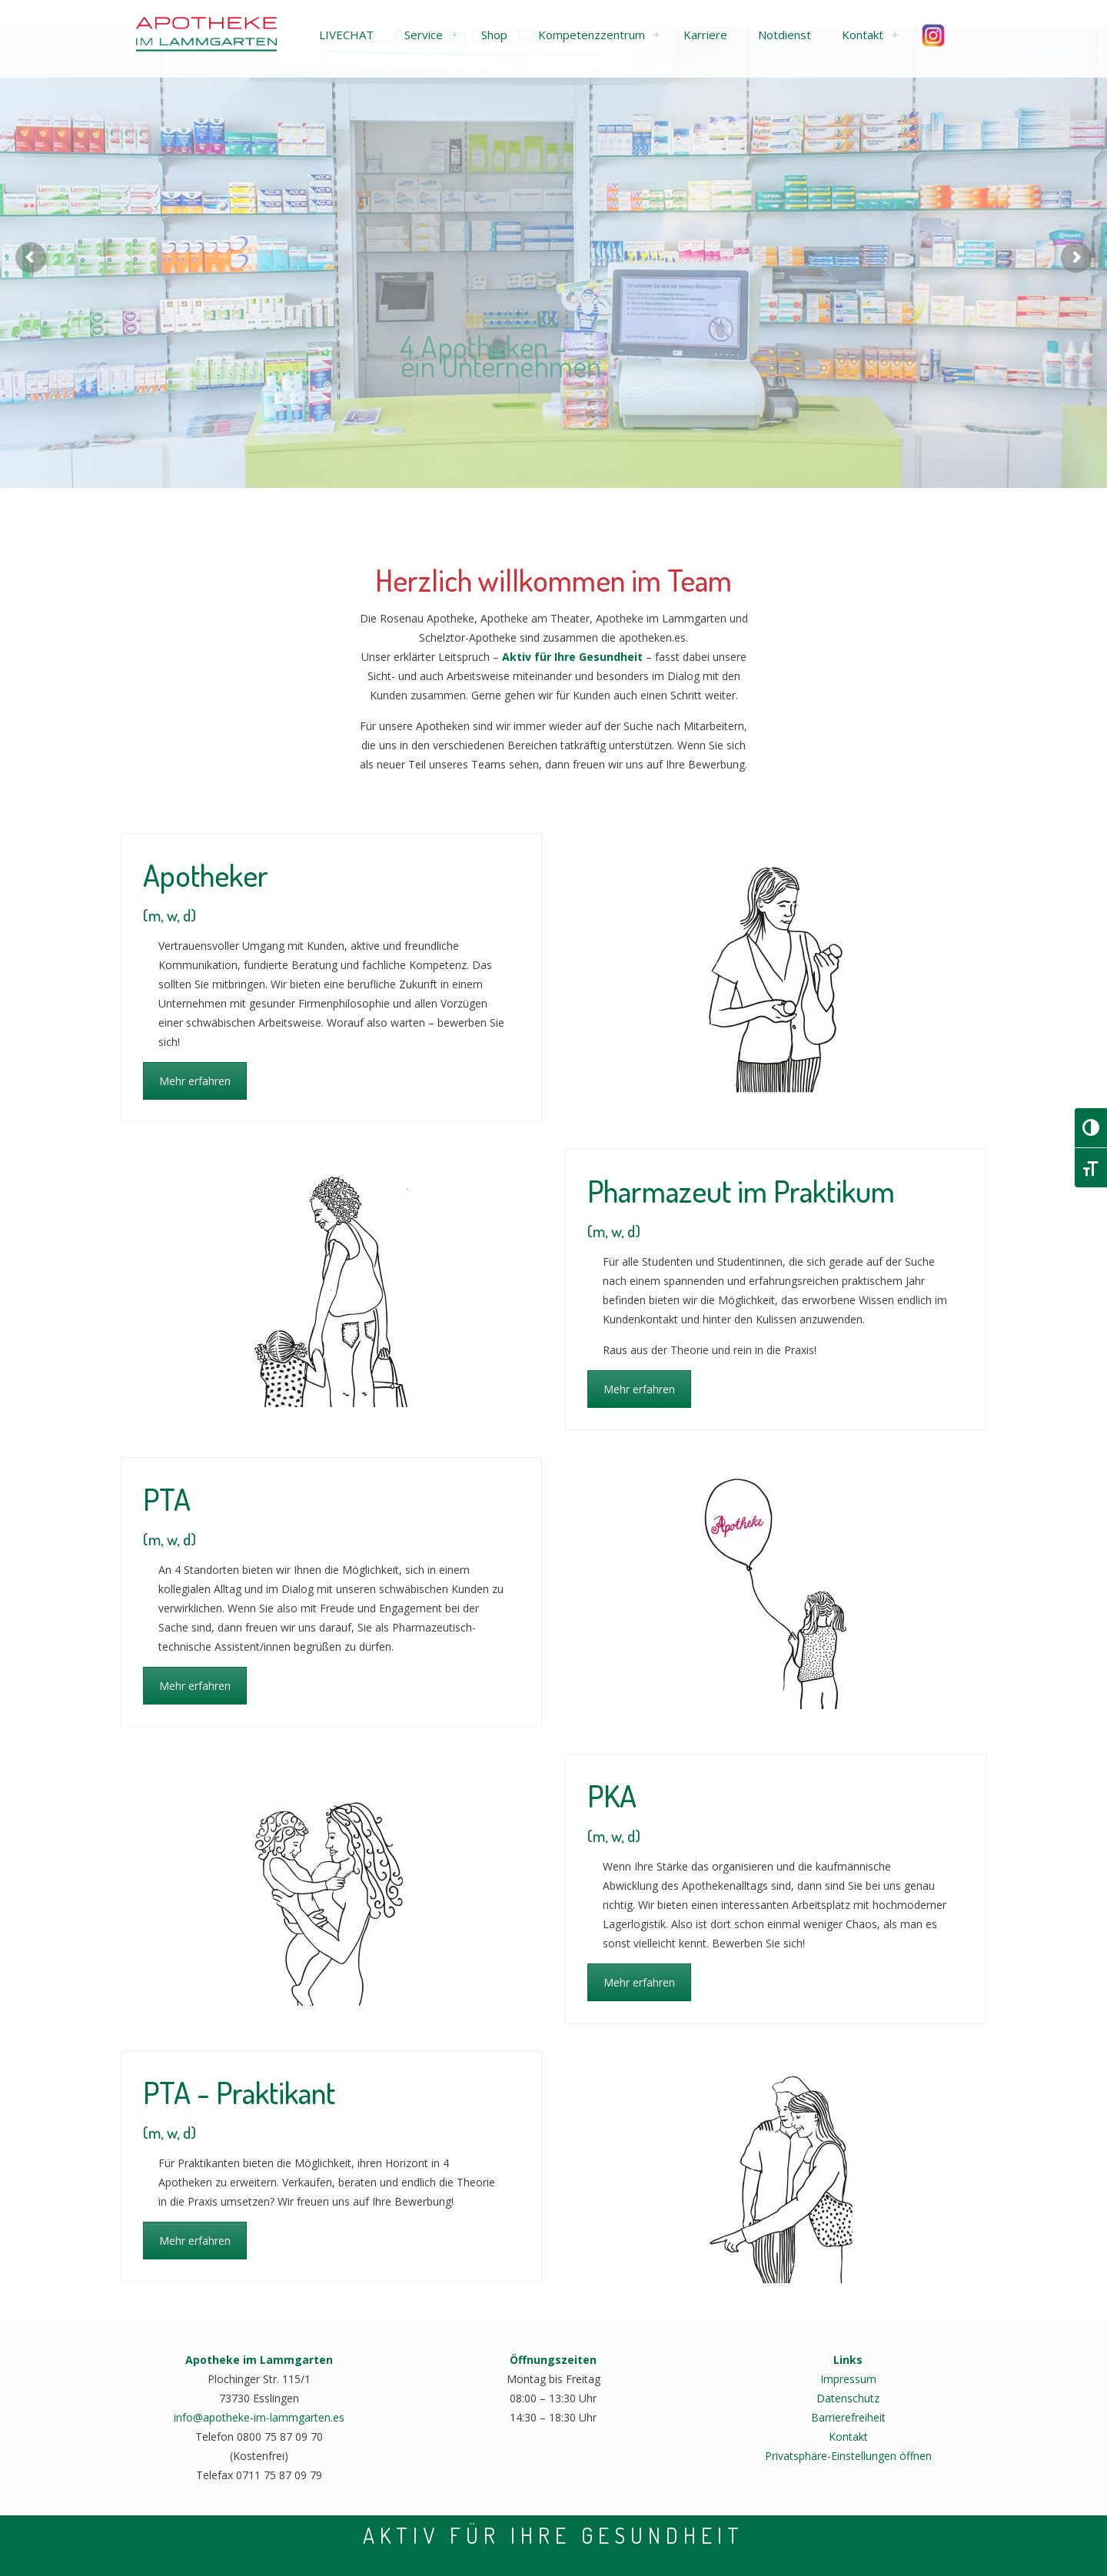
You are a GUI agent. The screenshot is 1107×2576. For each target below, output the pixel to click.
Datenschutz (847, 2398)
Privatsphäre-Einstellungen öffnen (848, 2455)
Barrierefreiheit (848, 2417)
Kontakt (848, 2436)
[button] (346, 34)
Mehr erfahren (195, 1081)
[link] (454, 34)
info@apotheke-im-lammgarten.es (259, 2417)
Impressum (848, 2379)
